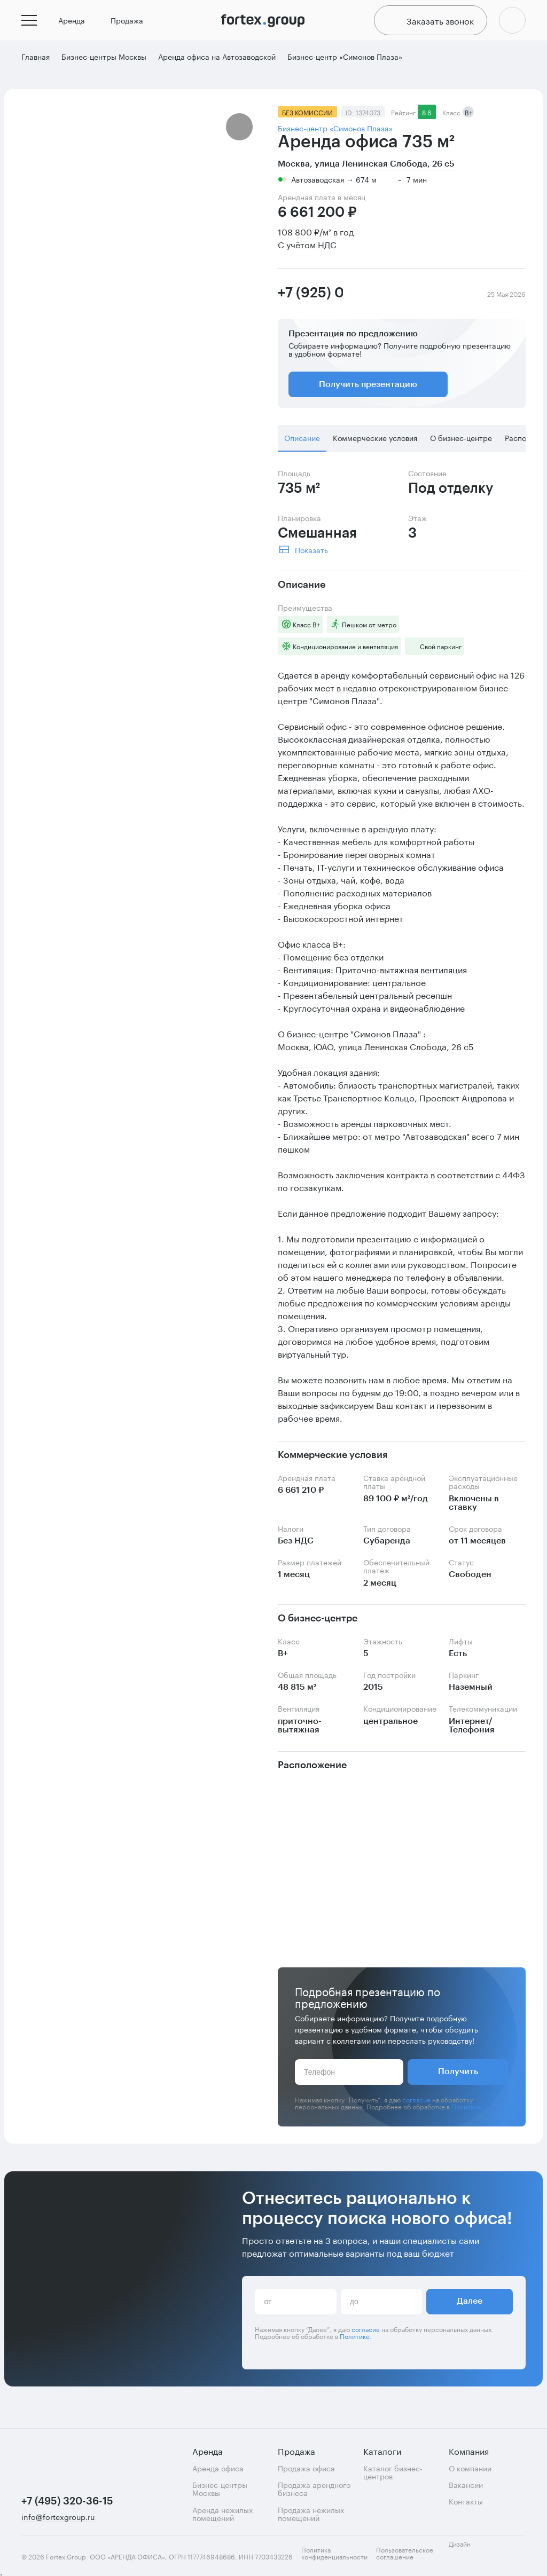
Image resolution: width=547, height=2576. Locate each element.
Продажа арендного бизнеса (314, 2488)
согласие (416, 2105)
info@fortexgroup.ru (58, 2517)
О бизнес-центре (461, 444)
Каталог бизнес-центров (393, 2472)
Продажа (131, 23)
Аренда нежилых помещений (222, 2514)
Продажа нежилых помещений (311, 2514)
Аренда (75, 23)
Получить (458, 2078)
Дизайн (469, 2549)
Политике (466, 2112)
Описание (302, 444)
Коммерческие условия (375, 444)
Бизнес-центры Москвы (219, 2488)
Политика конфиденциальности (334, 2552)
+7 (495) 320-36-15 (64, 2501)
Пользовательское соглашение (404, 2552)
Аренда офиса (218, 2468)
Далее (469, 2307)
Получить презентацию (368, 391)
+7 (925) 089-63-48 (310, 299)
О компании (470, 2468)
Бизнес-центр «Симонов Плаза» (335, 134)
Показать (311, 555)
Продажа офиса (306, 2468)
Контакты (466, 2501)
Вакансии (466, 2484)
